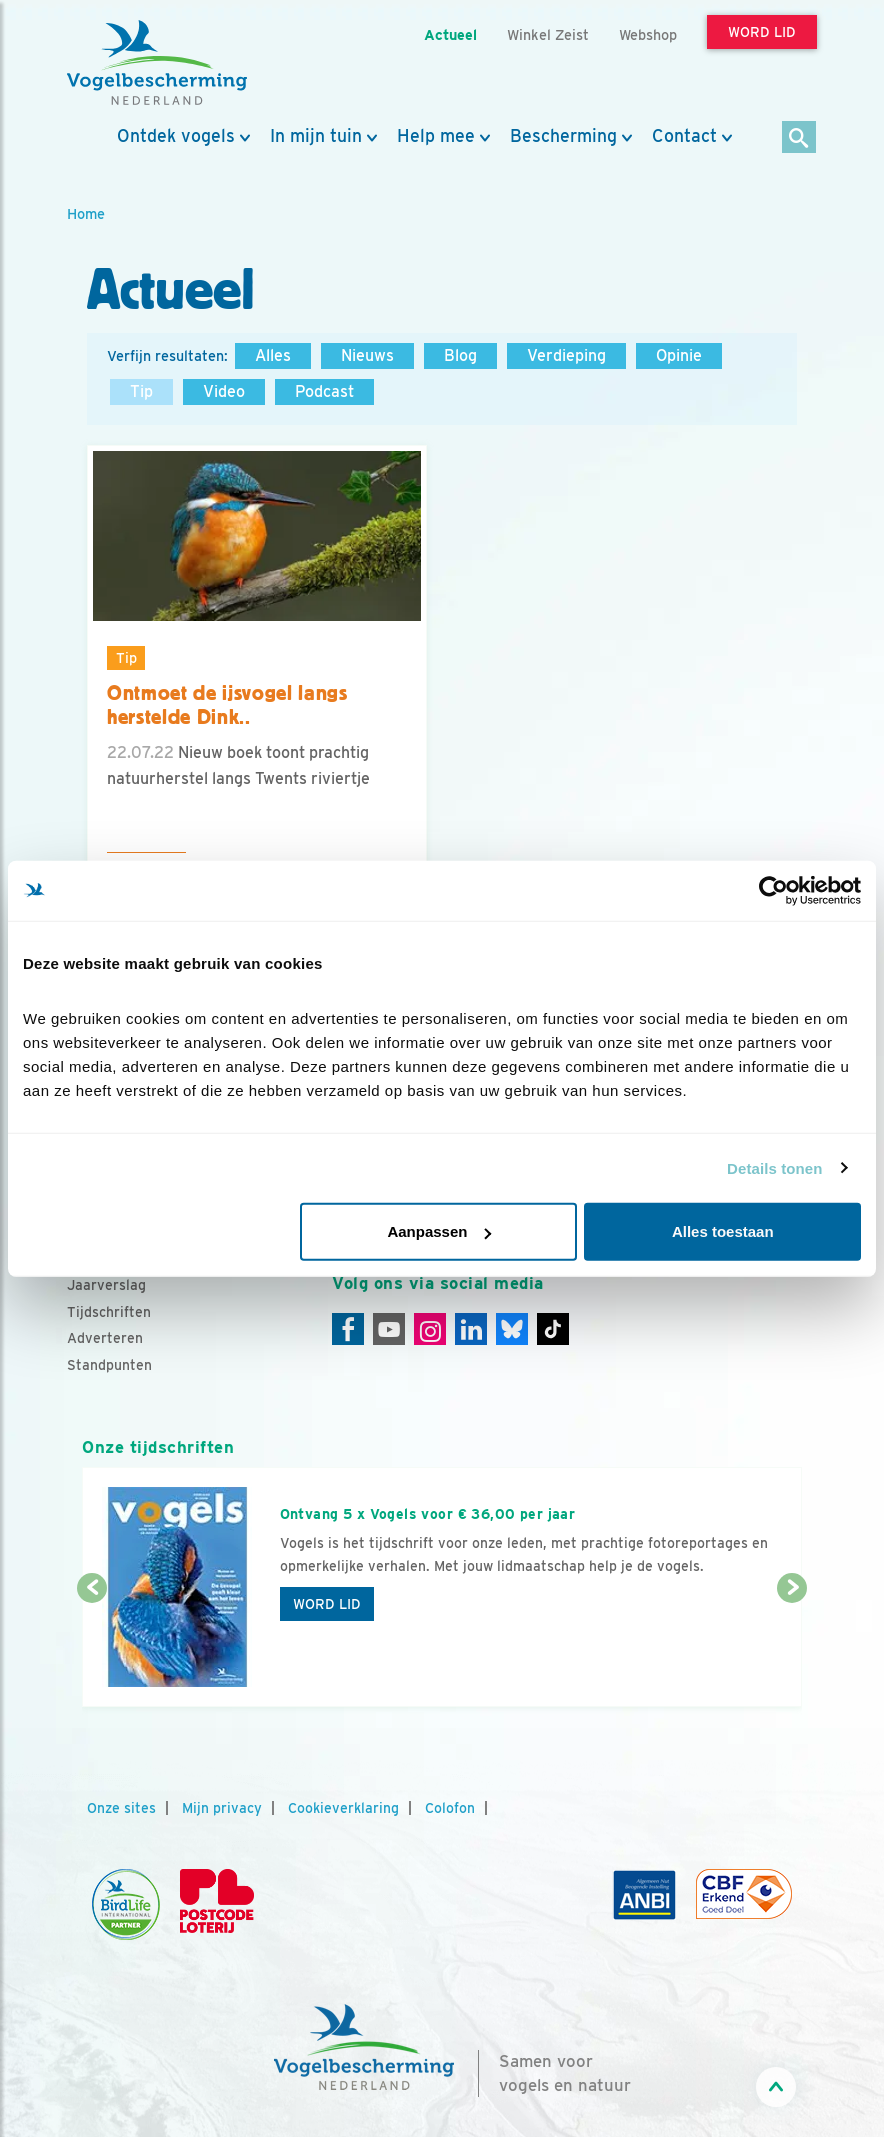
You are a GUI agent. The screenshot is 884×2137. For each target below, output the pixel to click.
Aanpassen (439, 1231)
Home (86, 213)
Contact (684, 136)
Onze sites (121, 1808)
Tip (141, 391)
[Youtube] (389, 1329)
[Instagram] (430, 1329)
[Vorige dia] (92, 1649)
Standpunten (109, 1365)
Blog (460, 355)
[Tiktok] (553, 1329)
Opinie (679, 355)
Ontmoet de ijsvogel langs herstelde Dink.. (227, 705)
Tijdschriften (109, 1312)
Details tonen (774, 1167)
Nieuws (367, 355)
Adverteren (105, 1338)
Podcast (324, 391)
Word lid (327, 1604)
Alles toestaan (723, 1231)
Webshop (648, 34)
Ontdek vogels (176, 136)
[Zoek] (799, 138)
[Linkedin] (471, 1329)
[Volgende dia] (792, 1649)
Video (224, 391)
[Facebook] (348, 1329)
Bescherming (563, 136)
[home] (157, 63)
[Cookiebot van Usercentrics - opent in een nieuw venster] (773, 890)
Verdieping (566, 355)
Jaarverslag (106, 1285)
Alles (273, 355)
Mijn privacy (222, 1808)
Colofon (450, 1808)
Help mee (436, 136)
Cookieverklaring (343, 1808)
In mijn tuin (316, 136)
